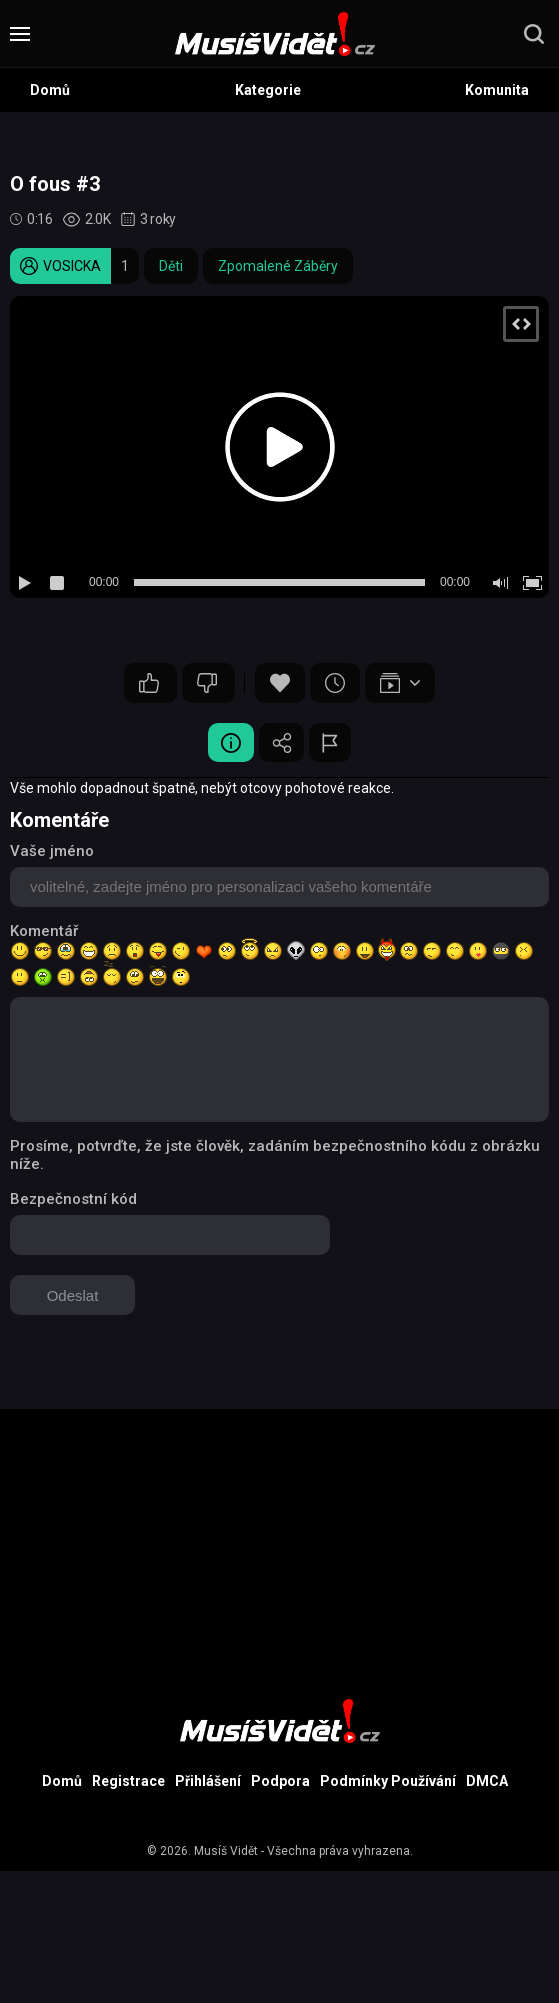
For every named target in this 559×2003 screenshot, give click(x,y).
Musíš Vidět (226, 1853)
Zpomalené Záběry (278, 266)
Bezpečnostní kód (73, 1200)
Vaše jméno (52, 852)
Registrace (128, 1783)
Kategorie (268, 90)
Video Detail (227, 743)
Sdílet (282, 743)
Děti (171, 266)
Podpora (280, 1783)
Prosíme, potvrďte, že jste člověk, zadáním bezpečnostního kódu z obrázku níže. (275, 1156)
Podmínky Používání (388, 1783)
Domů (50, 90)
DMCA (487, 1783)
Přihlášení (208, 1783)
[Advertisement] (279, 1550)
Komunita (497, 90)
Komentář (44, 932)
